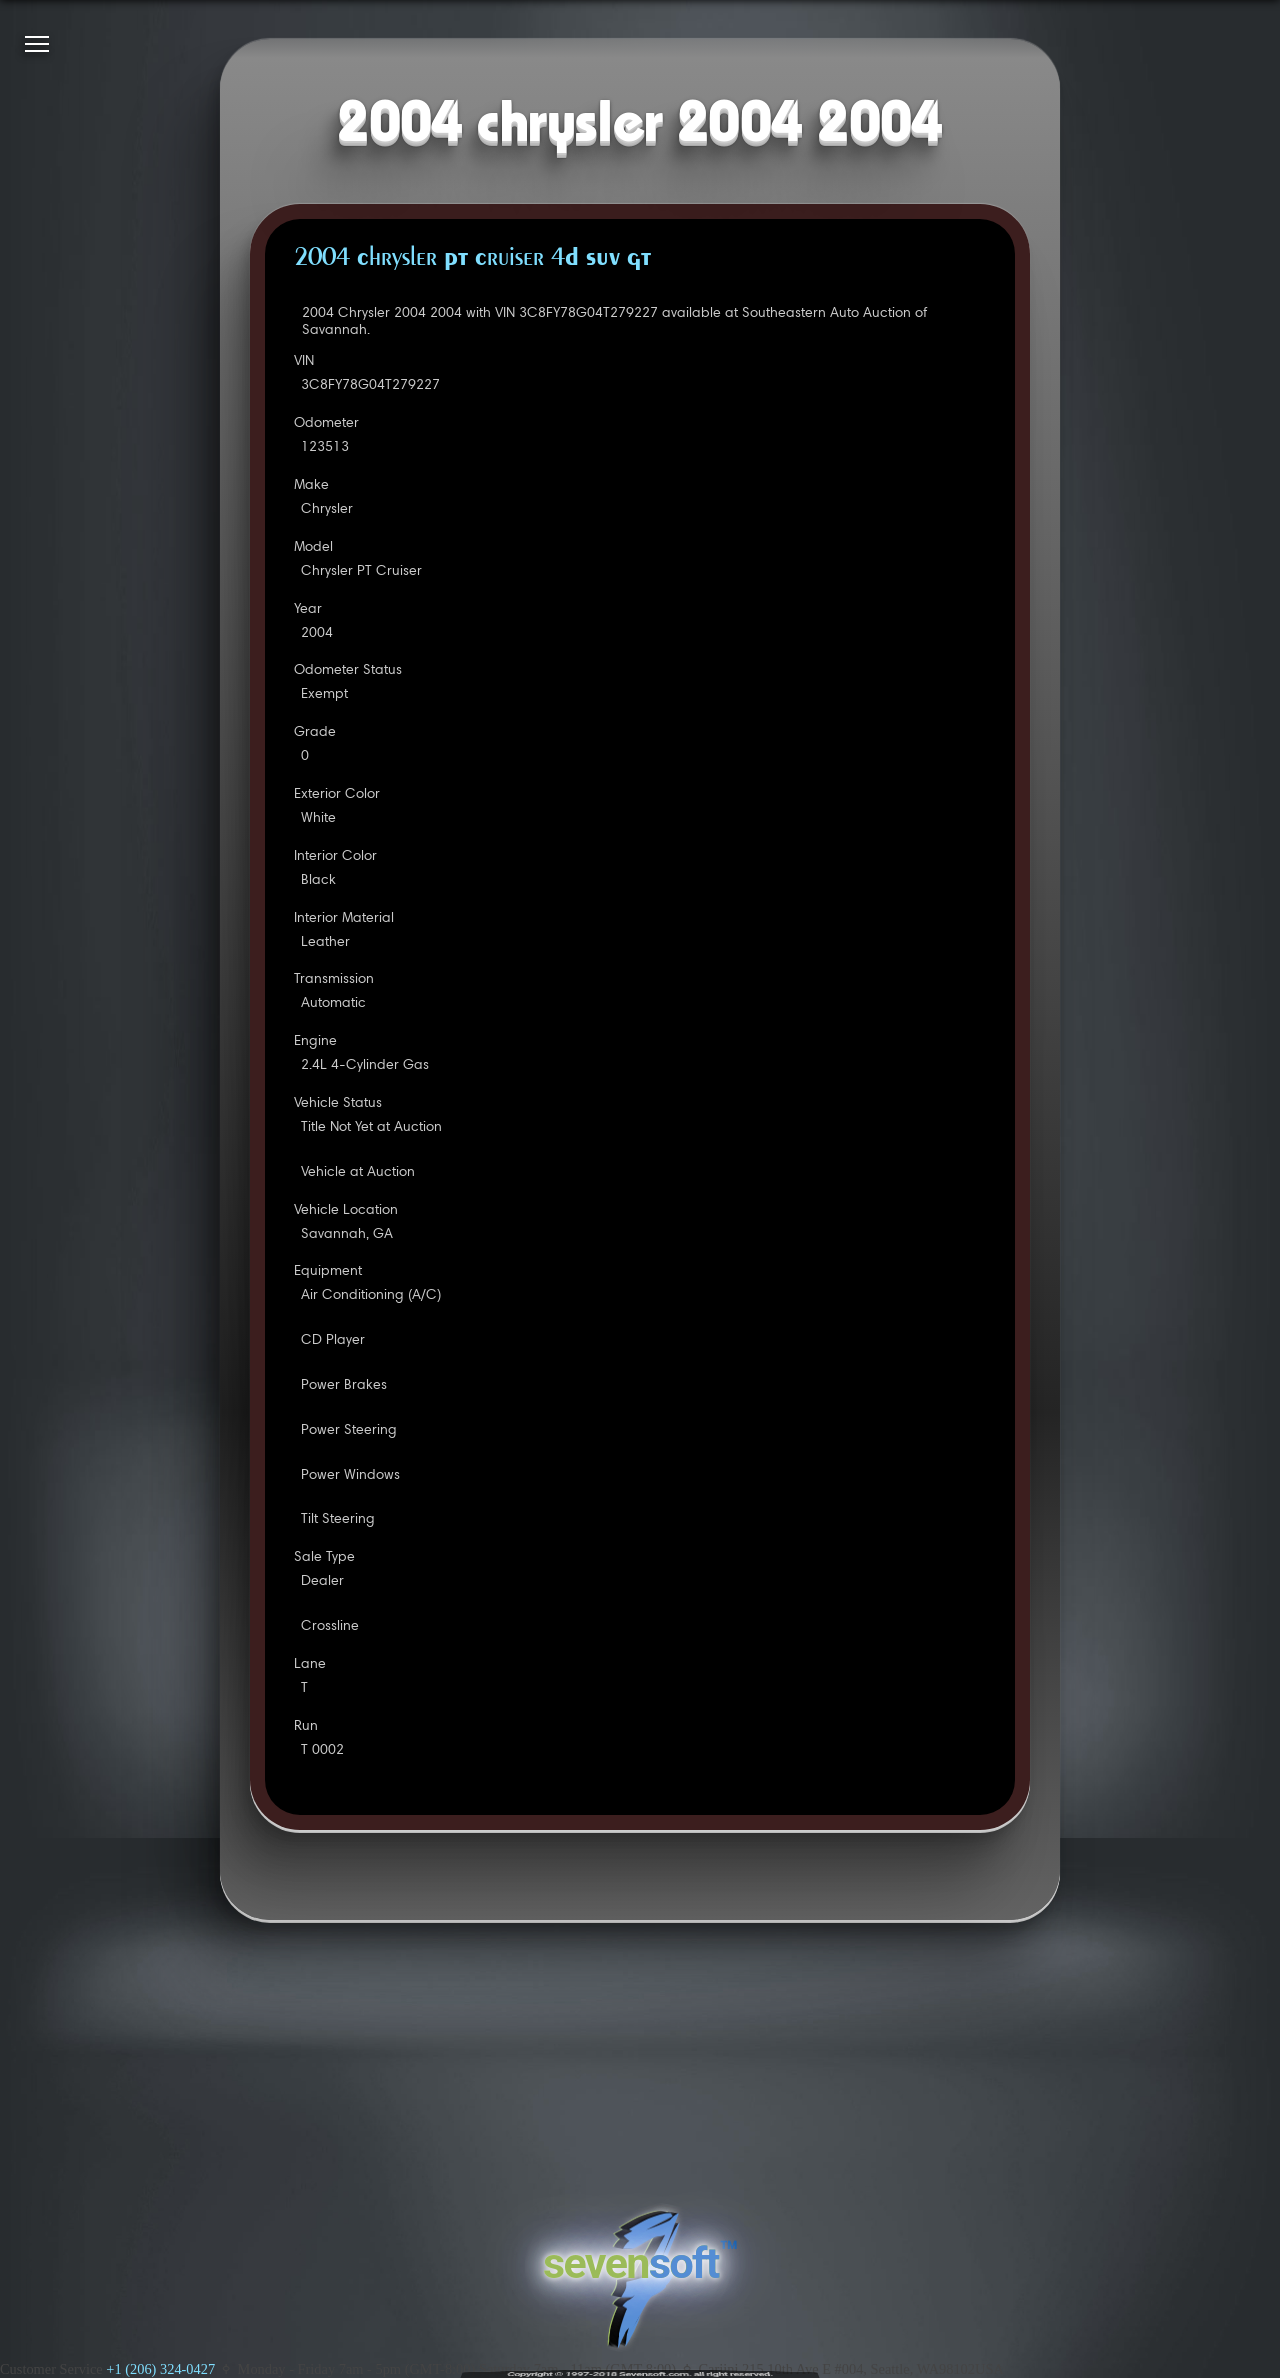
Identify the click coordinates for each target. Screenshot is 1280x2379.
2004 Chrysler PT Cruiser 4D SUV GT (472, 259)
